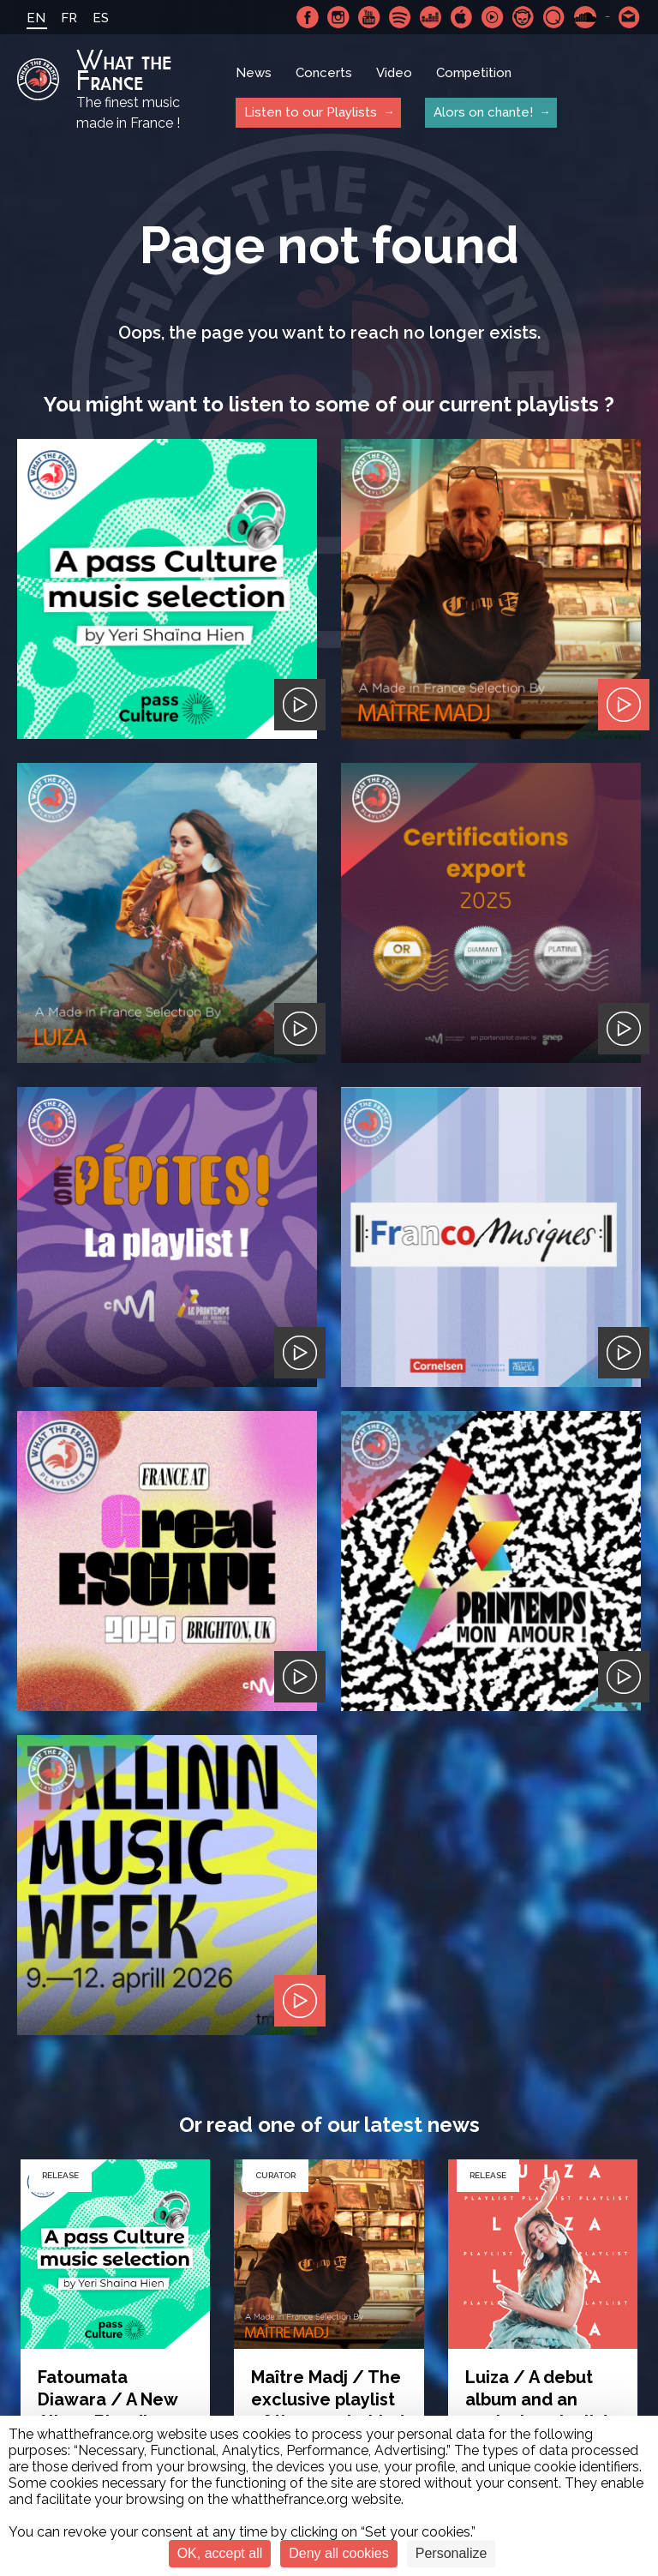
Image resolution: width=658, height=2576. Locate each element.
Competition (473, 73)
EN (36, 18)
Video (394, 73)
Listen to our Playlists (310, 112)
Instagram (338, 17)
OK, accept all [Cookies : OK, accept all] (220, 2553)
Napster (523, 17)
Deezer (431, 17)
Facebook (307, 17)
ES (101, 18)
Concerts (324, 73)
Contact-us (630, 17)
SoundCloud (585, 17)
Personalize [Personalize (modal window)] (452, 2553)
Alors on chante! (483, 112)
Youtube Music (493, 17)
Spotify (400, 17)
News (254, 73)
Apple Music (462, 17)
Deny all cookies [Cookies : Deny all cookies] (339, 2553)
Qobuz (554, 17)
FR (69, 18)
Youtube (369, 17)
